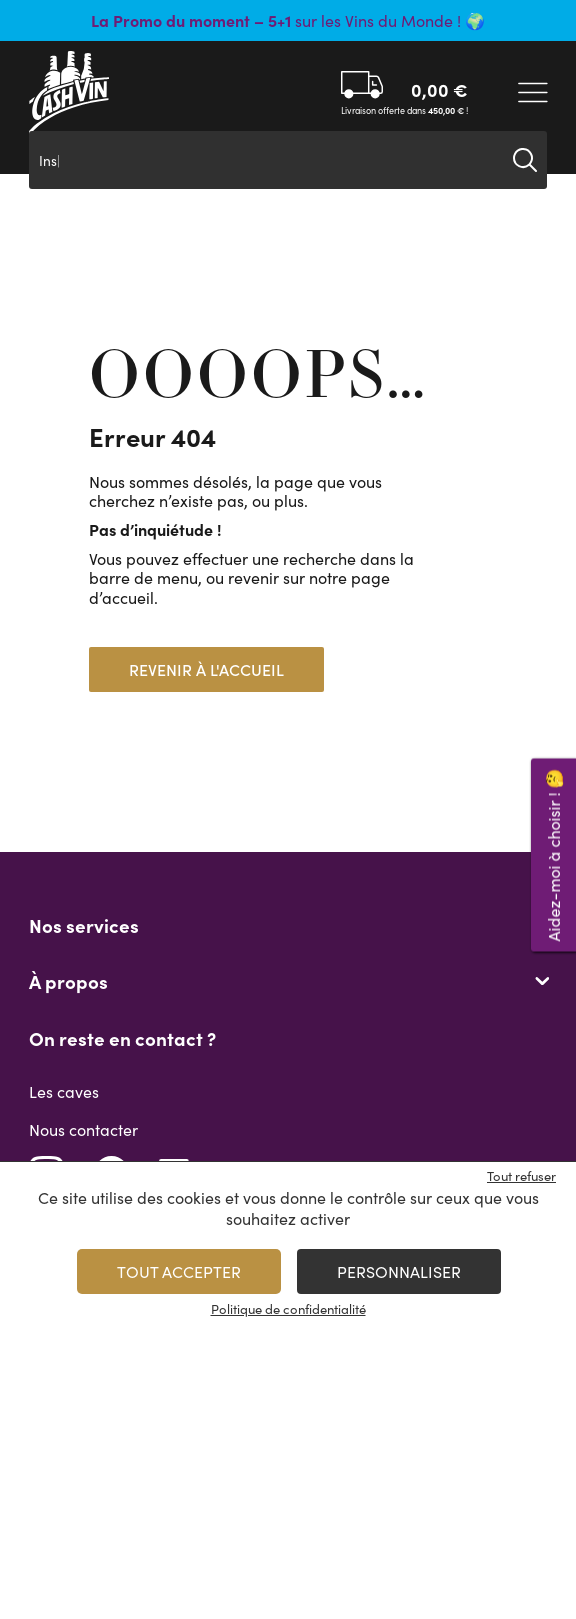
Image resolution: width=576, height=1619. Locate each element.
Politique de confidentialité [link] (288, 1309)
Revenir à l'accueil (206, 669)
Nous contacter (83, 1129)
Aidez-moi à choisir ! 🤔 (553, 854)
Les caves (64, 1091)
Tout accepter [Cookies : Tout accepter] (179, 1271)
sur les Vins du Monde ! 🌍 (288, 20)
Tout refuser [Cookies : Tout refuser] (521, 1176)
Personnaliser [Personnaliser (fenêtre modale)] (399, 1271)
